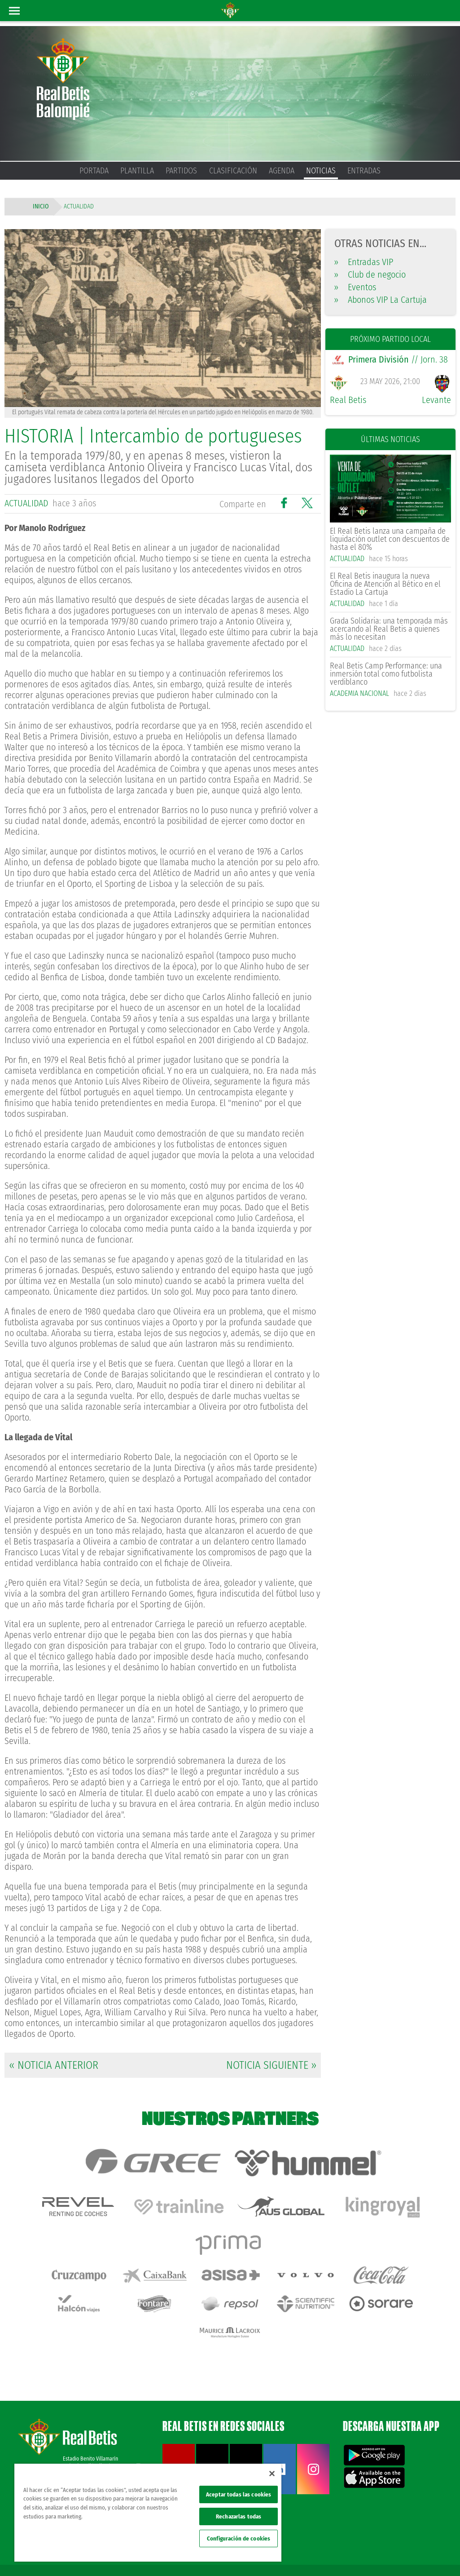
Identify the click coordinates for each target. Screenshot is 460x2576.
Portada (94, 171)
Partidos (181, 171)
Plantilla (137, 171)
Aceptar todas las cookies (238, 2494)
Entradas (364, 171)
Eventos (355, 287)
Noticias (321, 171)
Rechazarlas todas (238, 2516)
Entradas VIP (363, 262)
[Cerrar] (272, 2473)
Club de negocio (370, 274)
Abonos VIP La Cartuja (380, 299)
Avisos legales (298, 2541)
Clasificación (233, 171)
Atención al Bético (82, 2428)
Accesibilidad (409, 2541)
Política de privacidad (343, 2541)
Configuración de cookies (238, 2538)
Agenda (281, 171)
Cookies (380, 2541)
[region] (147, 2513)
